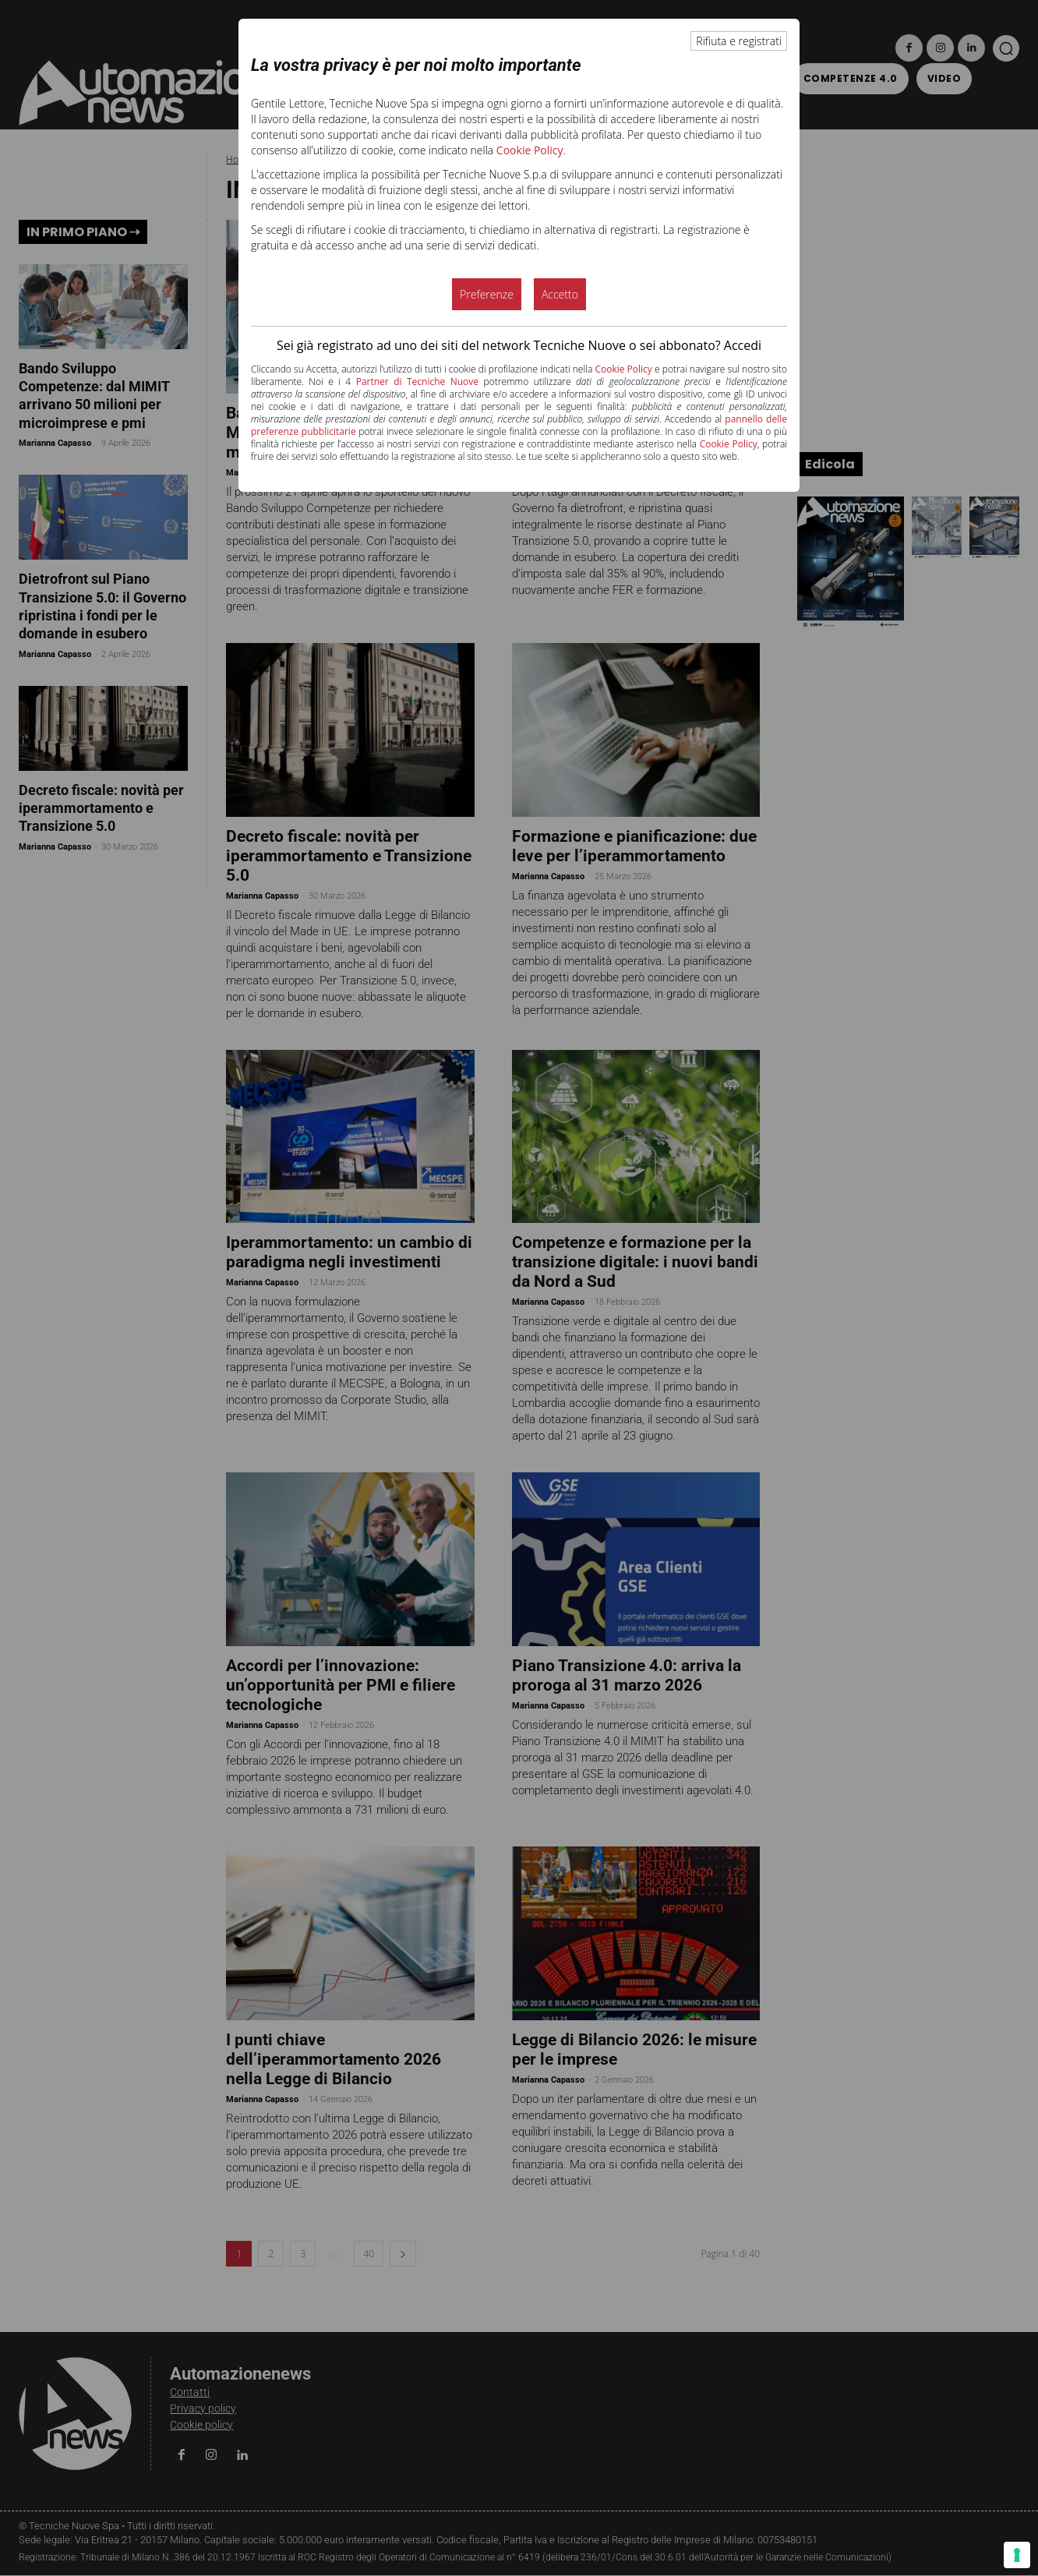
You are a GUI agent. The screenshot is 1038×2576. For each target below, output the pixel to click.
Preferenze (487, 294)
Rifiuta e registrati (739, 41)
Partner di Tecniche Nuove (417, 381)
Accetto (560, 294)
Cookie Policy (529, 150)
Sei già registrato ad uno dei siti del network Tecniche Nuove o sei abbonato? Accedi (519, 345)
